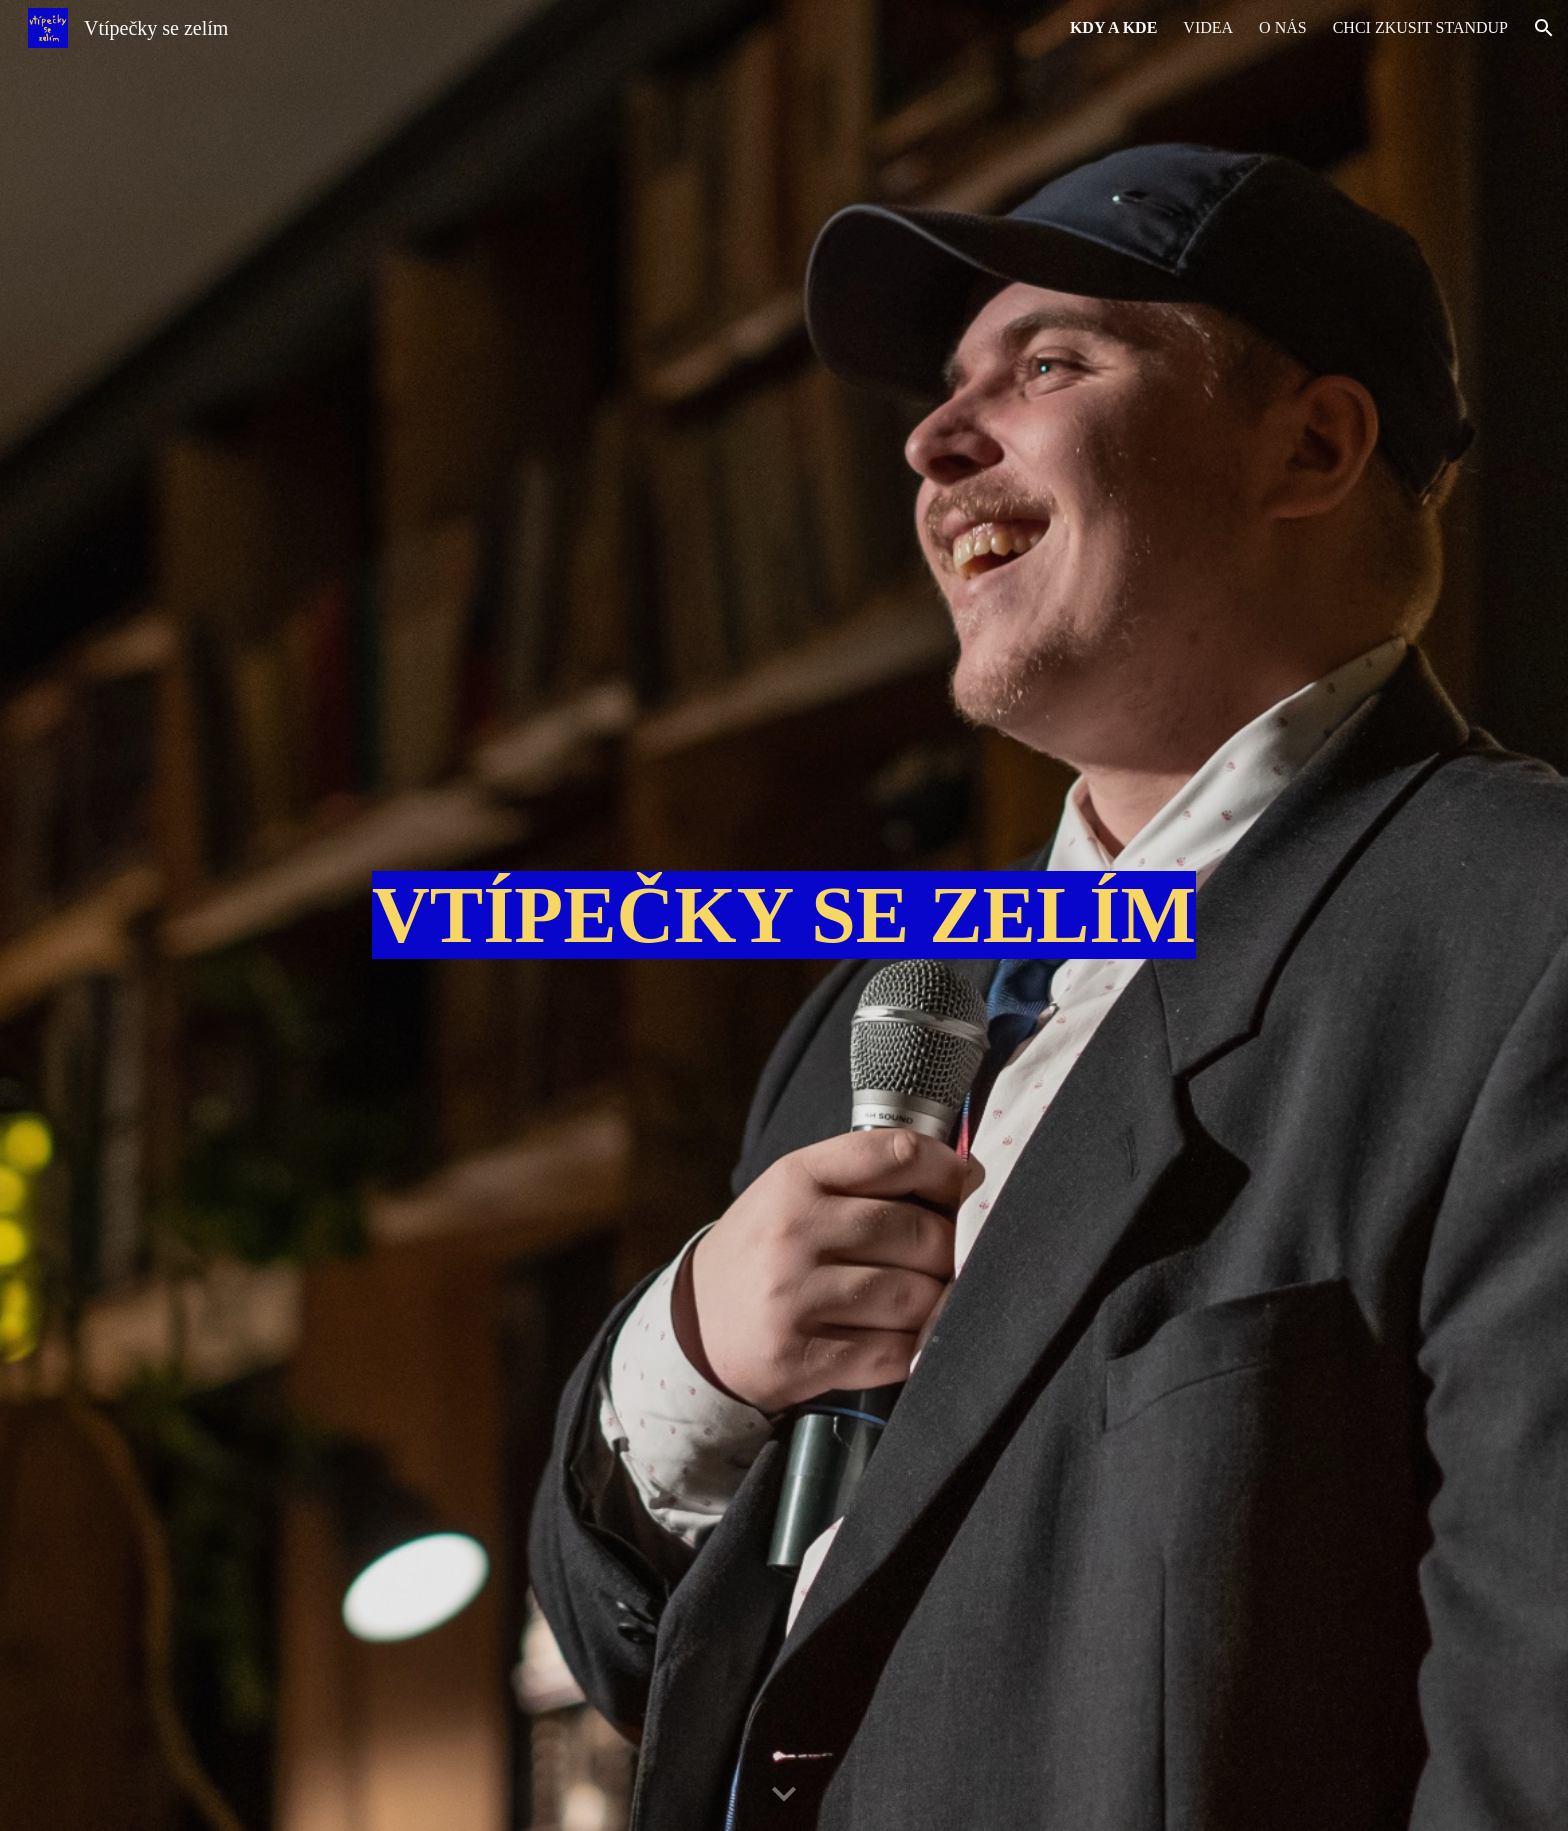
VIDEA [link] (1208, 27)
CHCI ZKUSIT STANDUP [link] (1420, 27)
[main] (784, 915)
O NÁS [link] (1283, 27)
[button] (1544, 28)
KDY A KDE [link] (1113, 27)
